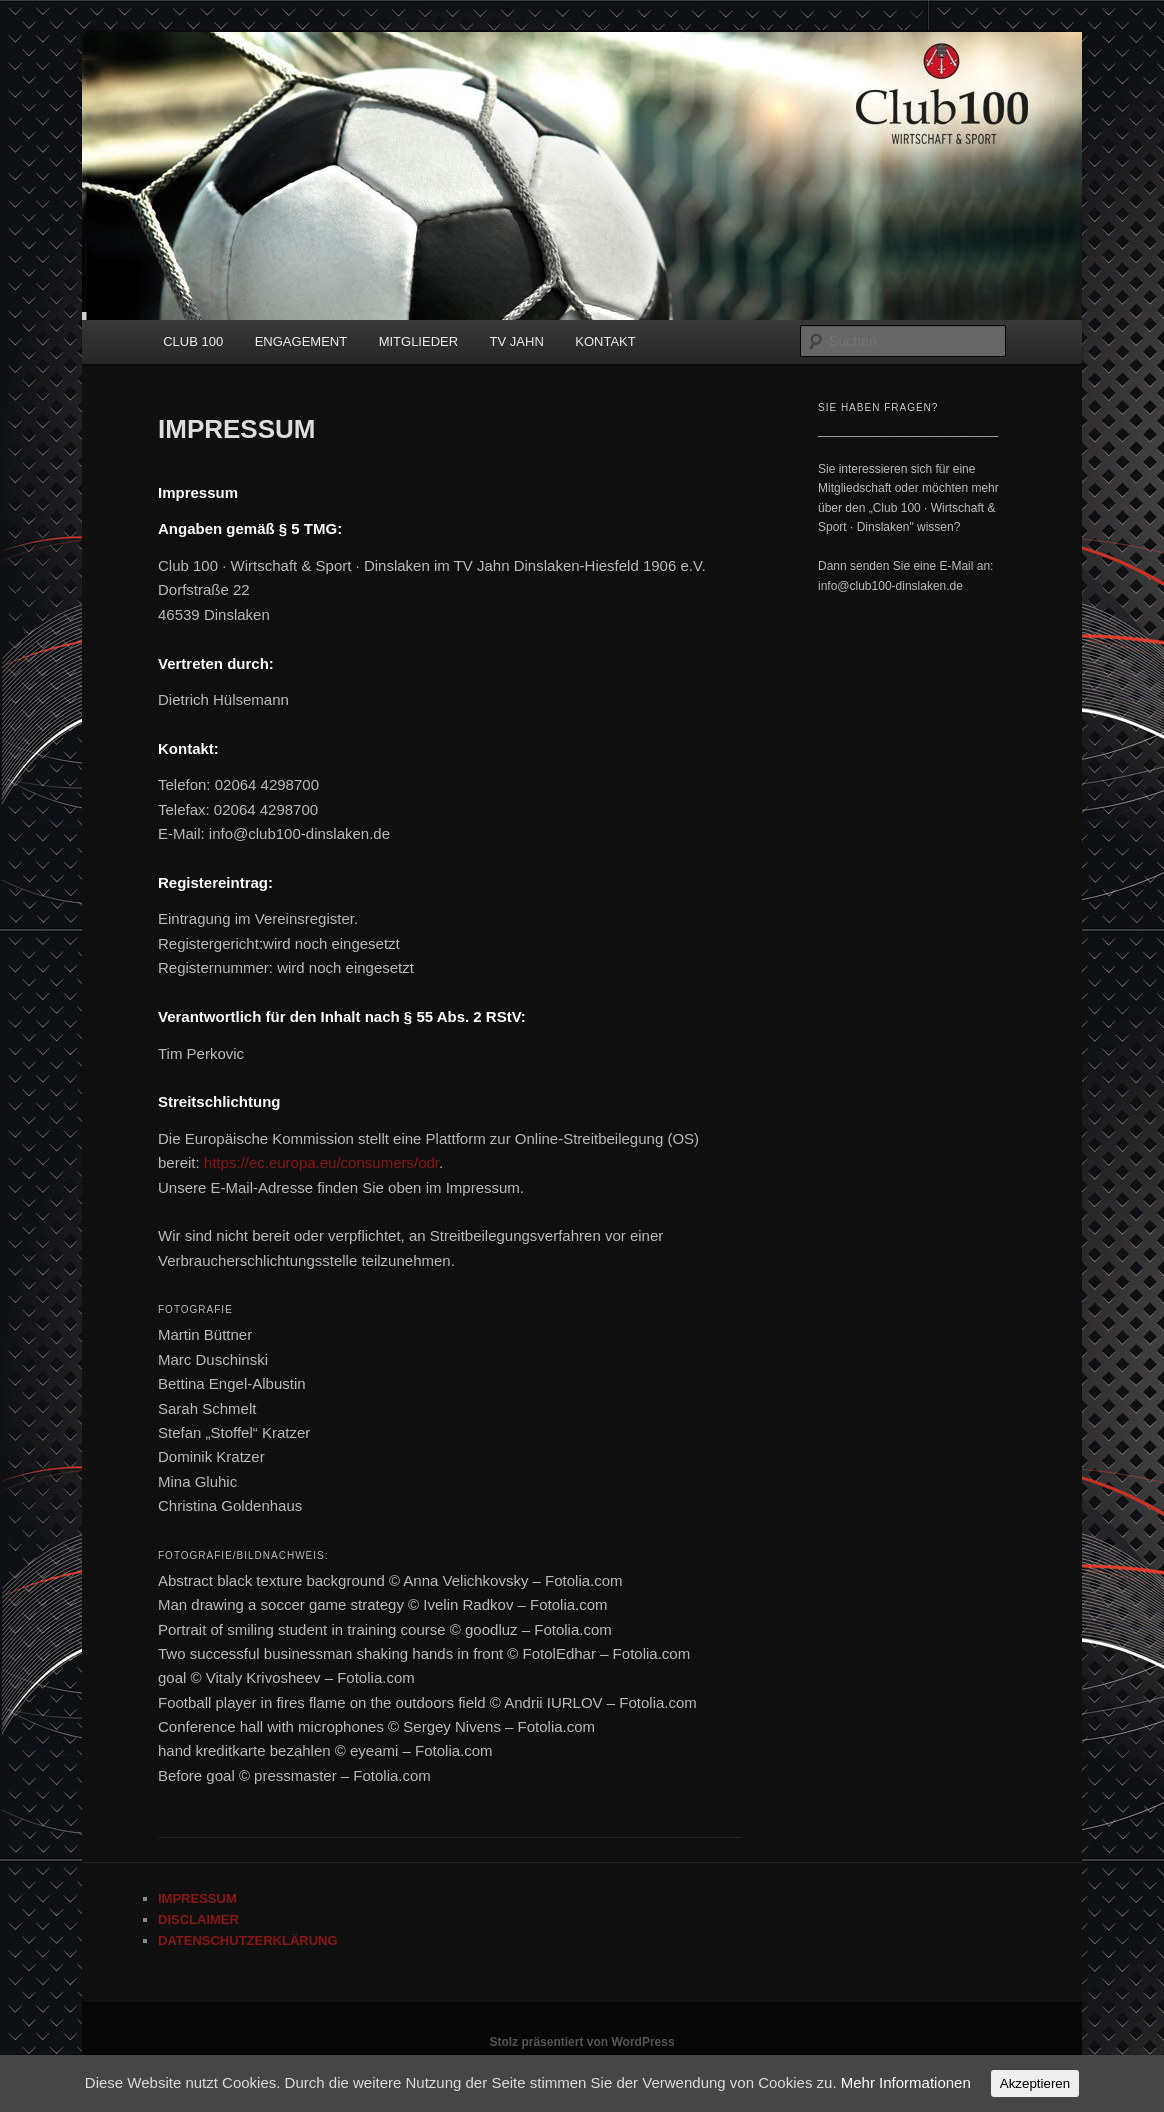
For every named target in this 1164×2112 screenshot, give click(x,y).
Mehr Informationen (906, 2082)
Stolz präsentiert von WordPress (581, 2042)
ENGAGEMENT (301, 341)
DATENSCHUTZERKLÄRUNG (248, 1940)
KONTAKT (605, 341)
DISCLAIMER (198, 1919)
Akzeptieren (1035, 2083)
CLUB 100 (193, 341)
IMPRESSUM (197, 1898)
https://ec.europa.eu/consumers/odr (321, 1162)
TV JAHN (517, 341)
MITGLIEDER (418, 341)
